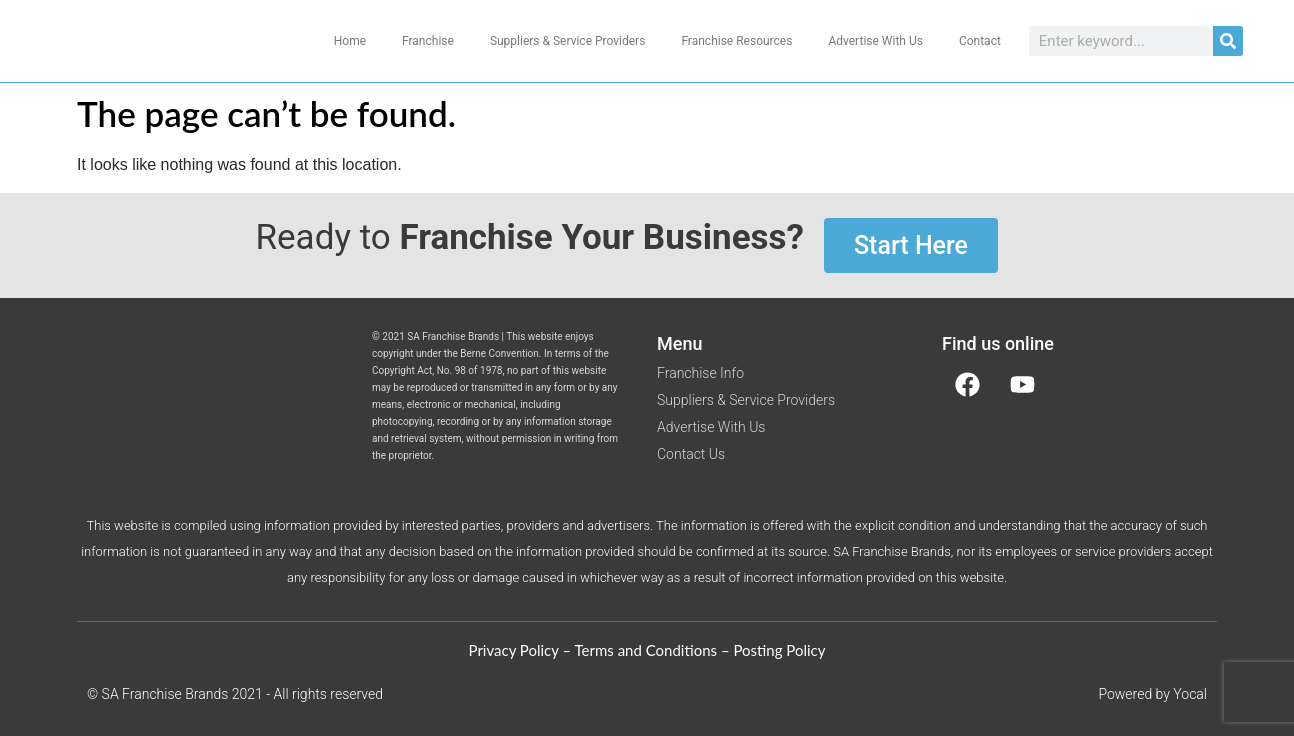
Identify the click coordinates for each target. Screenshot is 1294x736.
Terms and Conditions (646, 650)
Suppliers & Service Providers (568, 41)
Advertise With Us (875, 41)
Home (350, 41)
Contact (980, 41)
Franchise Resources (736, 41)
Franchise (428, 41)
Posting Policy (779, 650)
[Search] (1228, 41)
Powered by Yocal (1152, 694)
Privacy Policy (514, 650)
